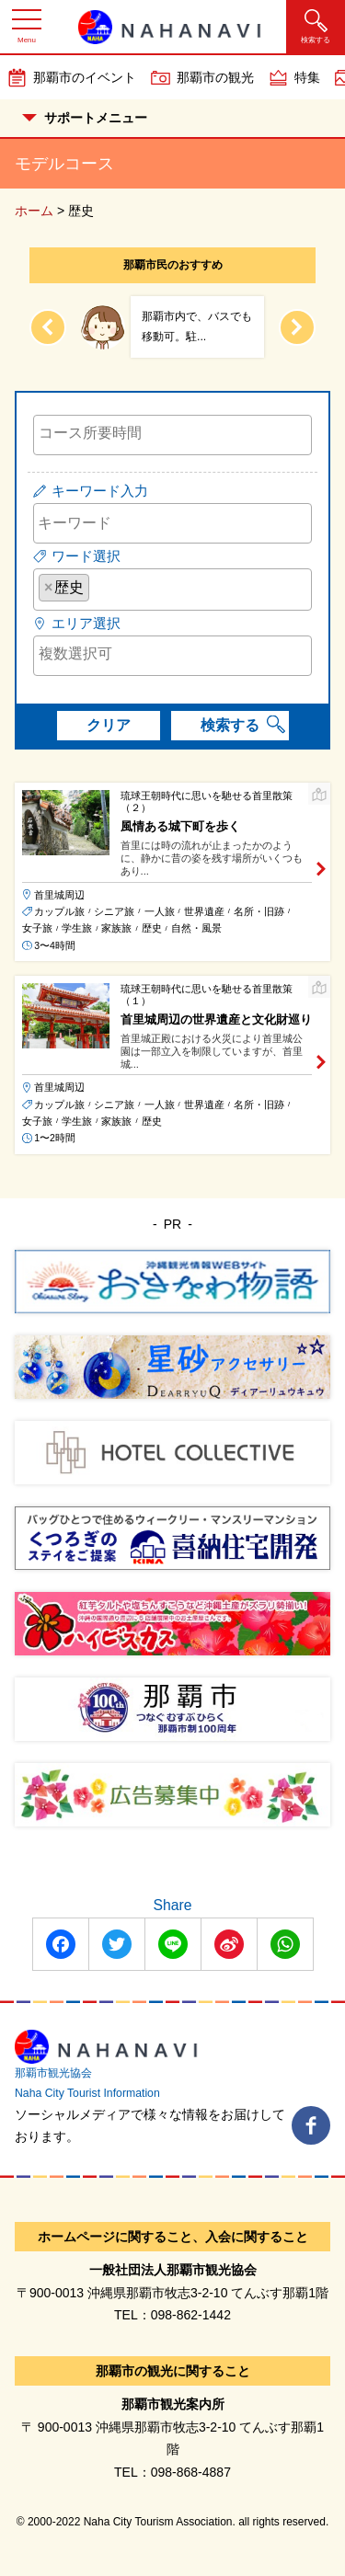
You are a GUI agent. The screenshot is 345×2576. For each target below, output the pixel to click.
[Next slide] (297, 327)
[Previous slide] (47, 327)
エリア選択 (86, 623)
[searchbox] (172, 433)
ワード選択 (86, 556)
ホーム (34, 210)
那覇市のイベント (84, 77)
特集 (307, 77)
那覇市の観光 (215, 77)
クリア (108, 725)
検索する (230, 725)
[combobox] (172, 435)
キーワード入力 (100, 491)
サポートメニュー (84, 117)
